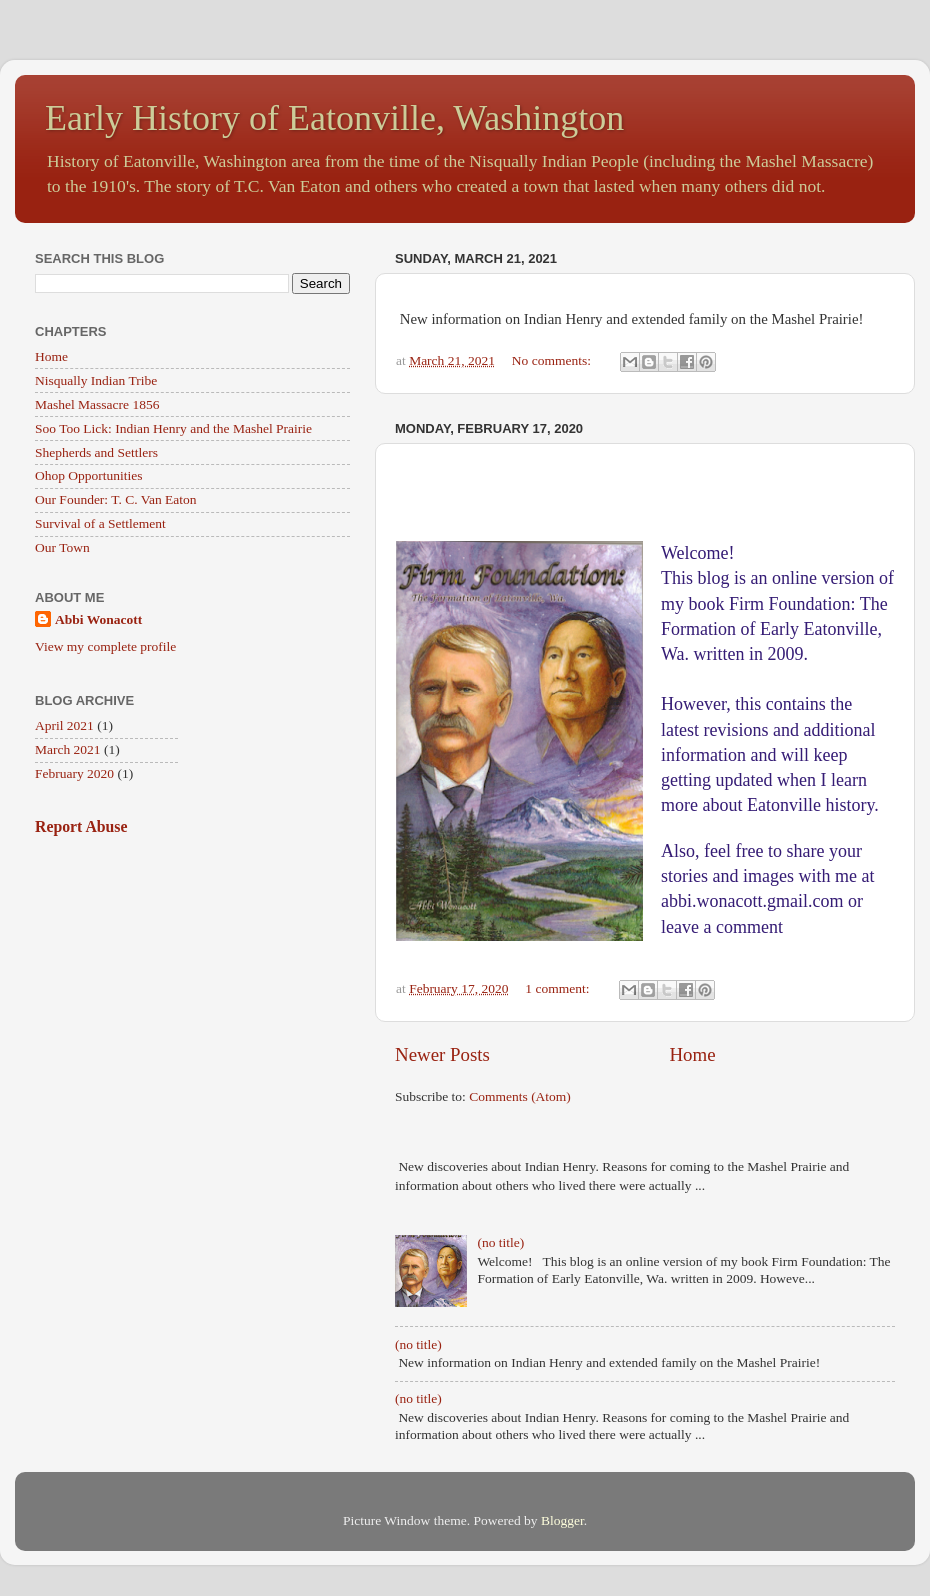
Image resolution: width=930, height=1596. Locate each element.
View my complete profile (105, 646)
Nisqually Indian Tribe (96, 380)
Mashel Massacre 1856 (97, 404)
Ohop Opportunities (89, 475)
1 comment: (559, 988)
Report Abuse (81, 826)
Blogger (562, 1520)
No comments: (553, 360)
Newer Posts (442, 1054)
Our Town (62, 547)
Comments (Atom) (520, 1096)
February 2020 (74, 773)
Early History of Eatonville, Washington (334, 118)
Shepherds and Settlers (96, 452)
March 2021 (68, 749)
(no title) (500, 1242)
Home (692, 1054)
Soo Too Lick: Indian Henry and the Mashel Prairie (173, 428)
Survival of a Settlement (100, 523)
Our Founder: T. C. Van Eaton (116, 499)
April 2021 (64, 725)
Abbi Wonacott (98, 619)
